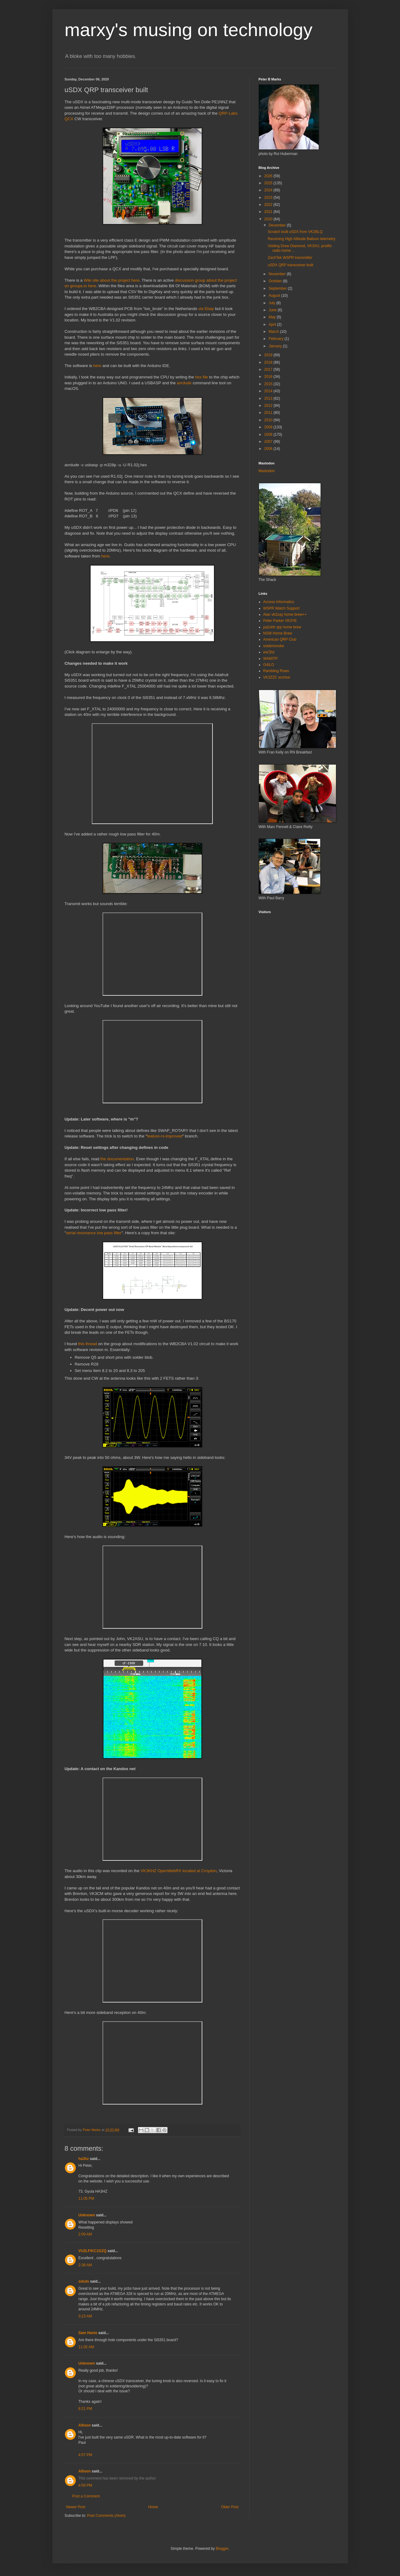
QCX (69, 118)
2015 (268, 384)
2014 (268, 391)
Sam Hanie (88, 2333)
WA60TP (270, 658)
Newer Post (75, 2507)
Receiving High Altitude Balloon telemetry (301, 239)
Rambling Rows (276, 671)
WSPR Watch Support (281, 608)
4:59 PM (85, 2485)
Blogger (222, 2548)
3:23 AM (85, 2316)
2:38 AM (85, 2265)
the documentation (117, 1159)
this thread (87, 1343)
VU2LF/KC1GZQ (93, 2251)
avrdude (184, 383)
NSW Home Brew (277, 633)
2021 (268, 212)
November (278, 274)
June (273, 310)
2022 (268, 204)
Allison (85, 2425)
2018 (268, 362)
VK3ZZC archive (276, 677)
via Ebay (206, 308)
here (97, 365)
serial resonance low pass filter (93, 1233)
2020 (268, 219)
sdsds (84, 2281)
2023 (268, 197)
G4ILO (268, 665)
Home (153, 2507)
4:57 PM (85, 2455)
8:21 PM (85, 2409)
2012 (268, 405)
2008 (268, 434)
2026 (268, 176)
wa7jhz (269, 652)
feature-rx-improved (164, 1136)
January (276, 346)
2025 (268, 183)
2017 (268, 369)
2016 (268, 376)
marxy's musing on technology (189, 29)
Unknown (87, 2215)
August (275, 295)
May (273, 317)
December (278, 225)
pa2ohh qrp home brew (282, 627)
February (276, 339)
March (274, 331)
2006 (268, 449)
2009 (268, 427)
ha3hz (84, 2159)
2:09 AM (85, 2234)
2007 (268, 441)
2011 (268, 412)
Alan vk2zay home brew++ (285, 614)
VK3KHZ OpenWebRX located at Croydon (179, 1870)
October (276, 281)
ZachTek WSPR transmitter (290, 257)
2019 (268, 355)
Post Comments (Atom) (106, 2515)
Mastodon (267, 471)
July (272, 303)
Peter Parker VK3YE (280, 620)
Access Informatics (278, 602)
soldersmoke (273, 646)
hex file (201, 377)
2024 (268, 190)
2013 (268, 398)
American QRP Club (280, 639)
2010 (268, 420)
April (273, 324)
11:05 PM (86, 2198)
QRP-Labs (228, 113)
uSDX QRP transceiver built (290, 265)
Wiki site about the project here (111, 280)
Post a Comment (86, 2496)
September (278, 288)
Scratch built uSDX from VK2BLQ (295, 232)
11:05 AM (86, 2347)
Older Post (230, 2507)
